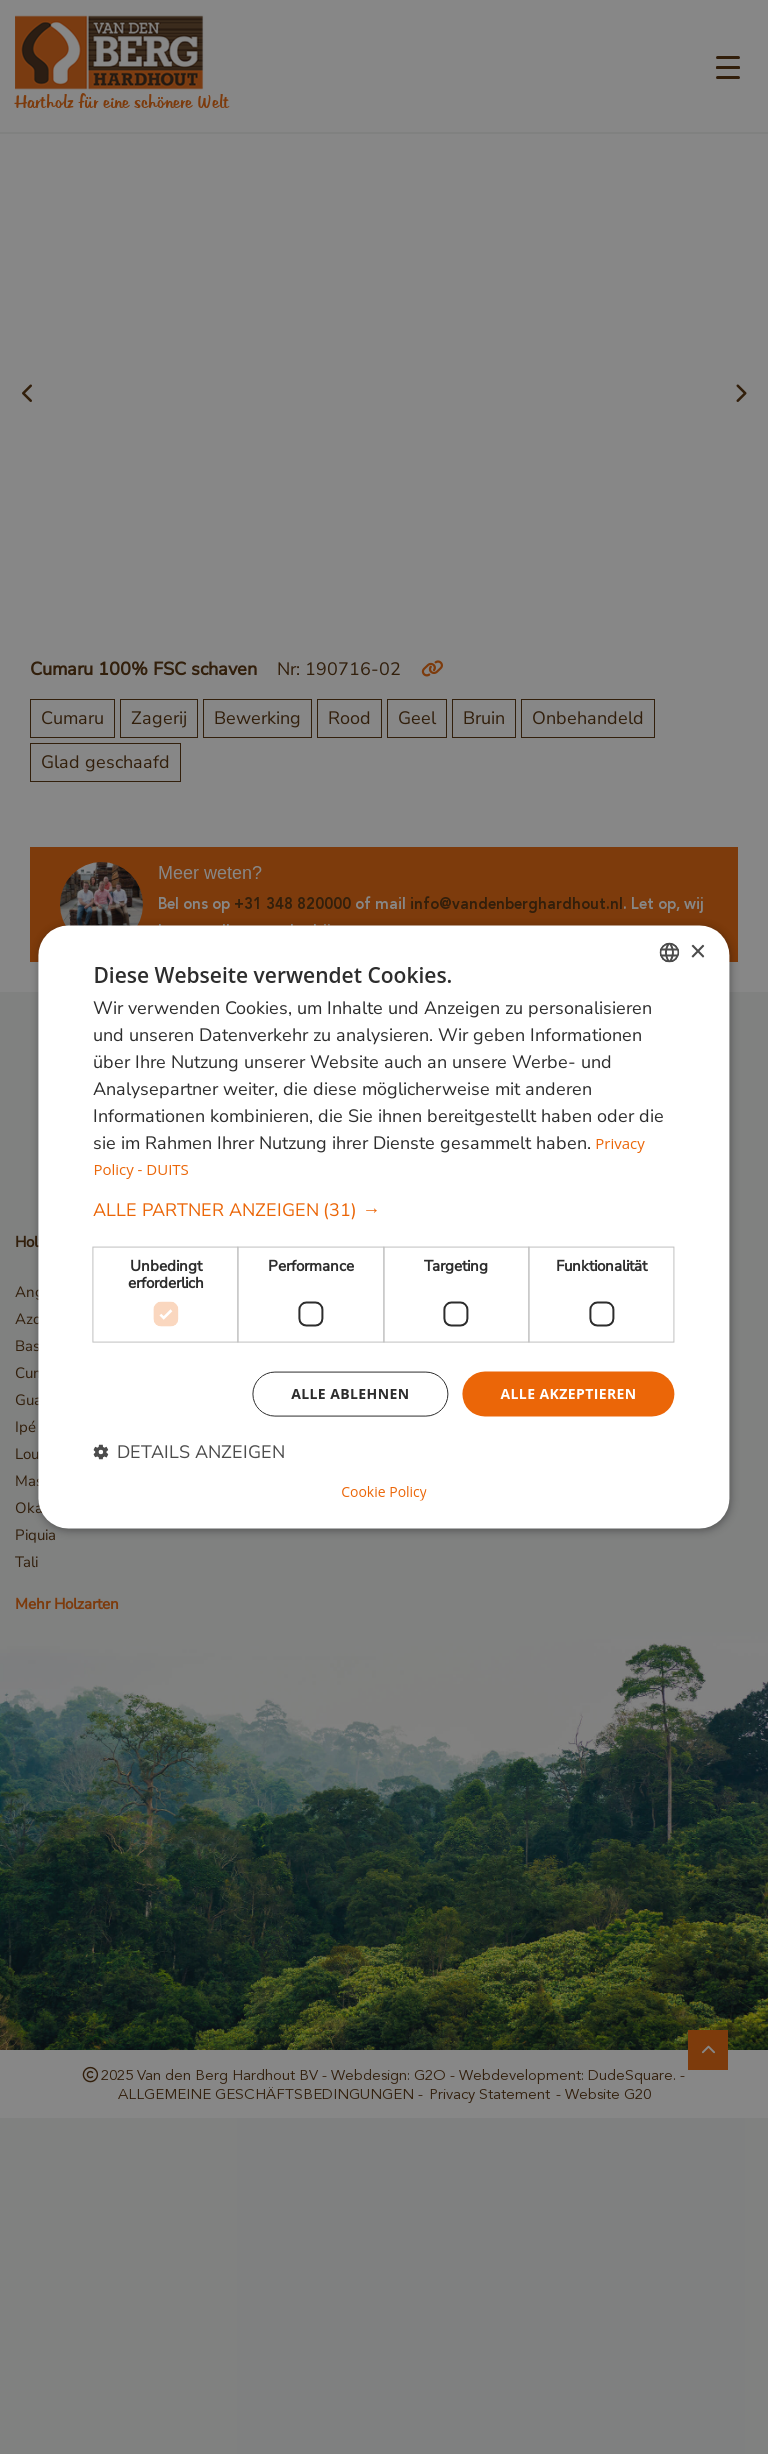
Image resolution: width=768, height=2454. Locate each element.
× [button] (697, 951)
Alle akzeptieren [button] (568, 1393)
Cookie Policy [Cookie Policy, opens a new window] (384, 1491)
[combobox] (670, 953)
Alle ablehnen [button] (350, 1393)
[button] (383, 1210)
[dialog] (383, 1227)
